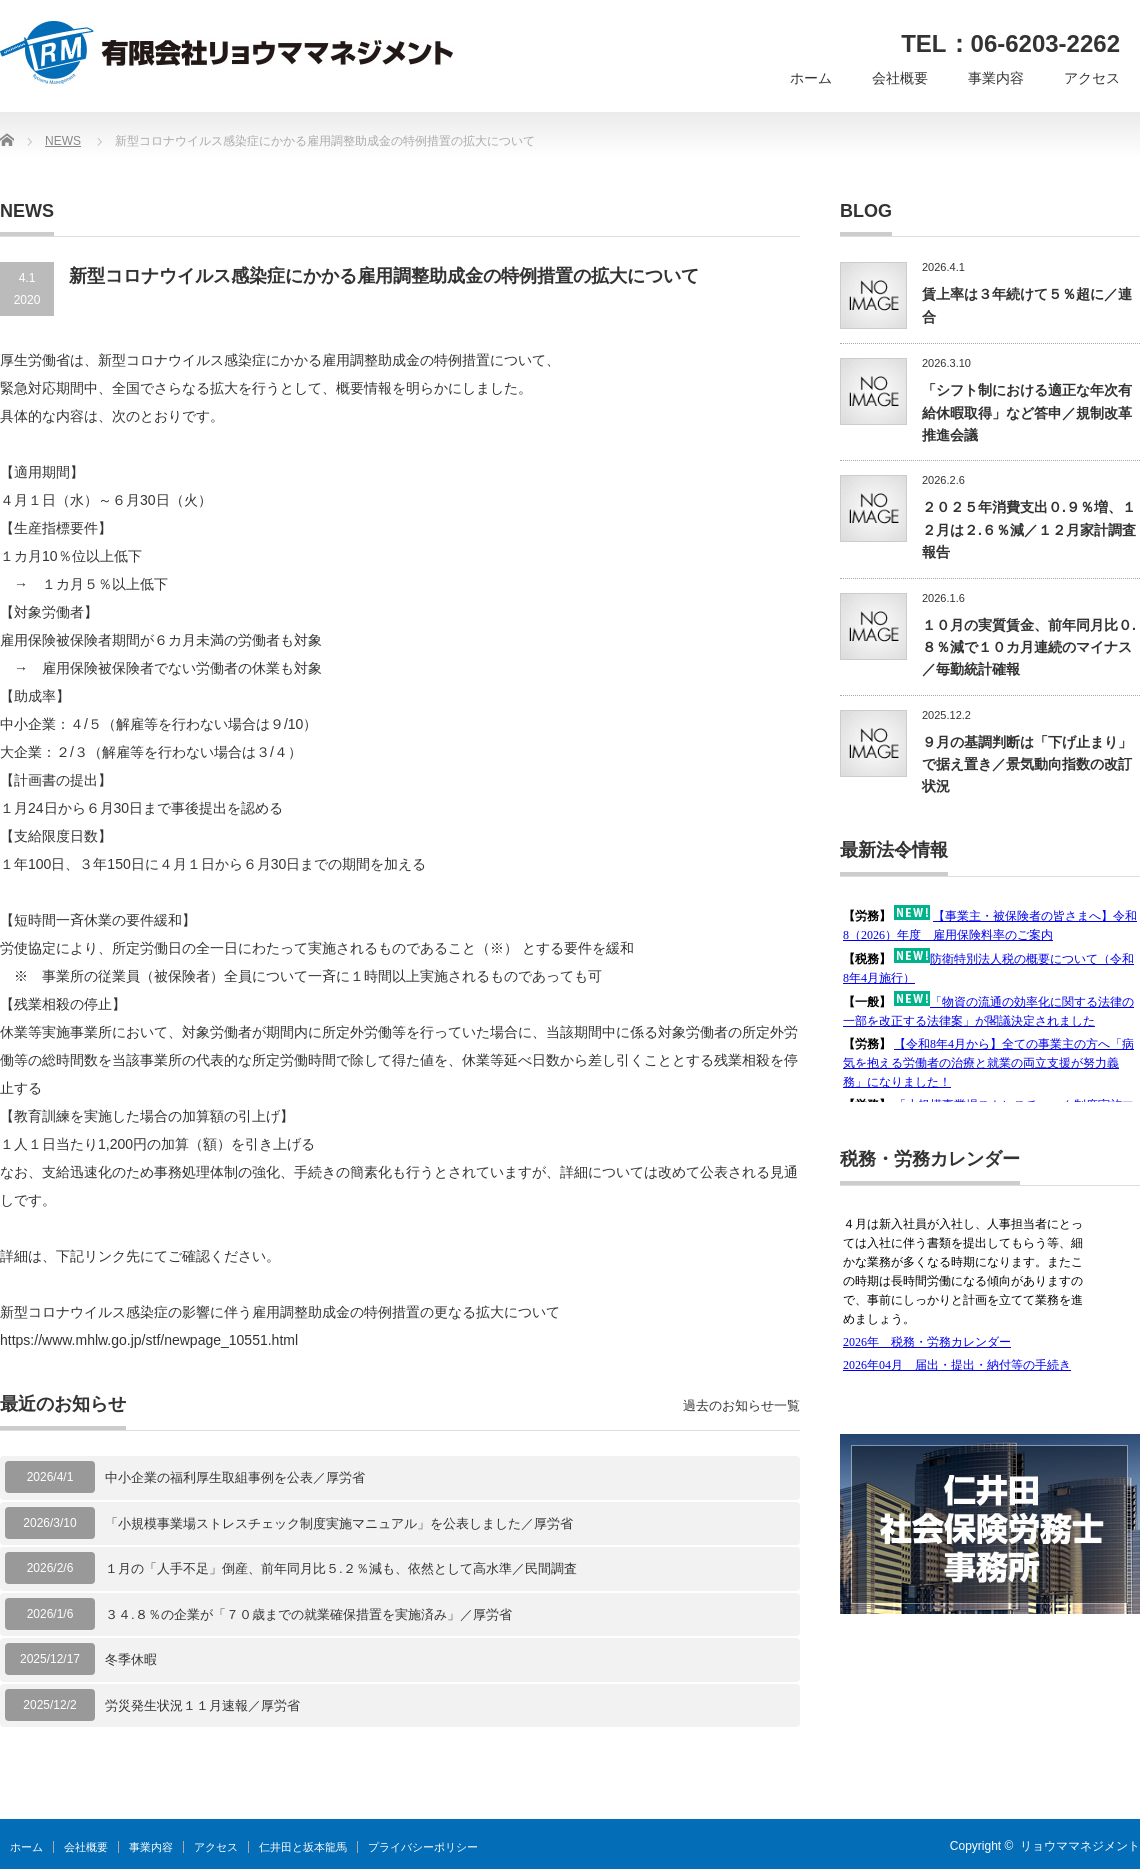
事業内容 (996, 78)
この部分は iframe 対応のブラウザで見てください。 (990, 1002)
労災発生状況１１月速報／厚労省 (202, 1705)
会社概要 (900, 78)
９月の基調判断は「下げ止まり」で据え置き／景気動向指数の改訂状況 (1027, 764)
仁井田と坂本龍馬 (303, 1847)
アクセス (1092, 78)
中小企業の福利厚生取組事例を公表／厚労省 (235, 1477)
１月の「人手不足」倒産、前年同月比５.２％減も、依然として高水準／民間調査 (341, 1568)
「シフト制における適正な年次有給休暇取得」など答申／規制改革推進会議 (1027, 412)
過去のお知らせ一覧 (741, 1405)
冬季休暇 (131, 1659)
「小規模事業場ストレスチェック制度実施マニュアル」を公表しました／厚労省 (339, 1523)
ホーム (811, 78)
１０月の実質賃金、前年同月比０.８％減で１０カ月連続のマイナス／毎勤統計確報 (1029, 647)
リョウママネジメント (1080, 1846)
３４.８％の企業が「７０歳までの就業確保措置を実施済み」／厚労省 (308, 1614)
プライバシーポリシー (423, 1847)
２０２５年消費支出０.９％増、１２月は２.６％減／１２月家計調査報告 (1029, 529)
